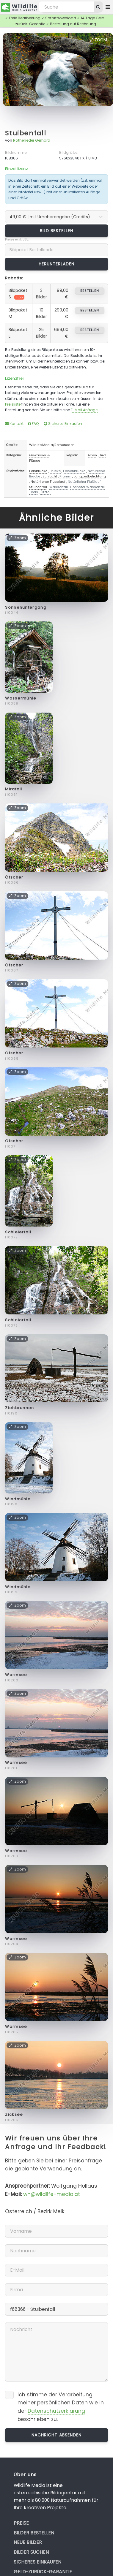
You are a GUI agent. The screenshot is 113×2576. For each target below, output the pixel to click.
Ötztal (45, 492)
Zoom (98, 40)
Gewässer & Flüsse (39, 458)
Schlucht (50, 476)
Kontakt (14, 423)
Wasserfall (58, 487)
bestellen (89, 290)
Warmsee (16, 1675)
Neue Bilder (28, 2542)
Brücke (55, 471)
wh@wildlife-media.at (51, 2194)
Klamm (65, 476)
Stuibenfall (25, 133)
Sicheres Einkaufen (63, 423)
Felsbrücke (38, 471)
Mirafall (13, 789)
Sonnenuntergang (25, 607)
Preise (21, 2523)
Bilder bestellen (34, 2533)
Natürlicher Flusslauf (48, 481)
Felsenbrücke (74, 471)
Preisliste (13, 404)
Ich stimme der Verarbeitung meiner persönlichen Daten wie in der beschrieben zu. (61, 2407)
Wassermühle (20, 698)
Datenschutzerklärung (56, 2410)
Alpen (92, 455)
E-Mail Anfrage (84, 409)
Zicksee (14, 2114)
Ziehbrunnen (19, 1408)
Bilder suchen (31, 2552)
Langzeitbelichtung (90, 476)
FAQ (33, 423)
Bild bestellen (56, 231)
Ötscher (14, 877)
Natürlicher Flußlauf (84, 481)
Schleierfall (18, 1232)
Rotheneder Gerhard (31, 140)
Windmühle (18, 1499)
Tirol (102, 455)
